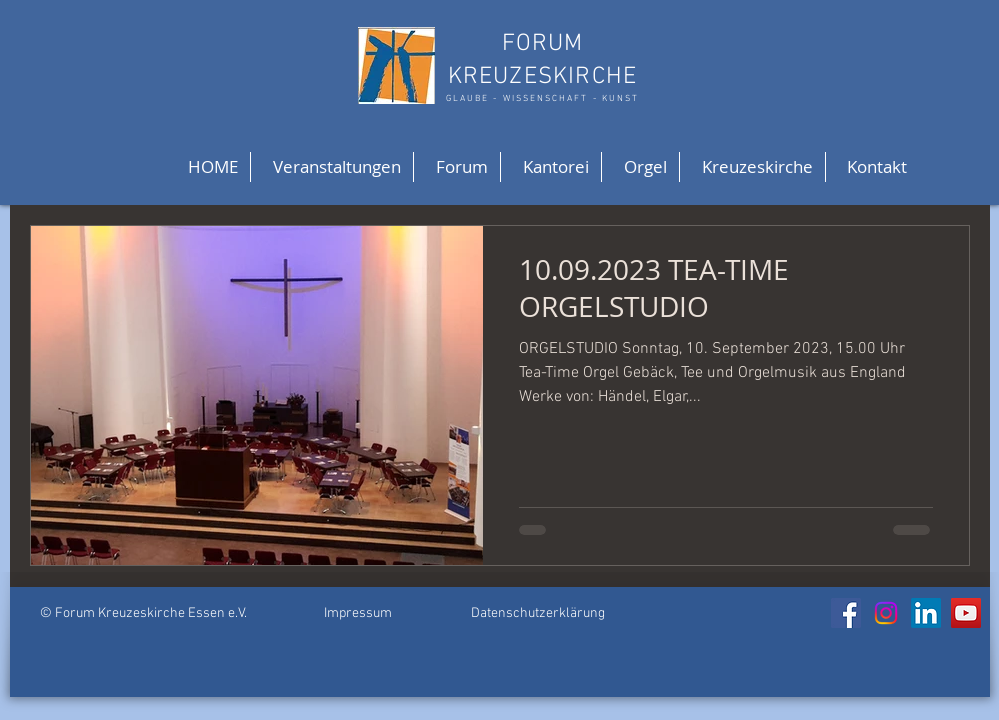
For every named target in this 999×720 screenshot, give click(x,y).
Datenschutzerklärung (538, 613)
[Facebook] (846, 613)
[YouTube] (966, 613)
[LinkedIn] (926, 613)
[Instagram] (886, 613)
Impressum (358, 613)
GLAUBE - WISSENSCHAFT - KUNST (542, 98)
